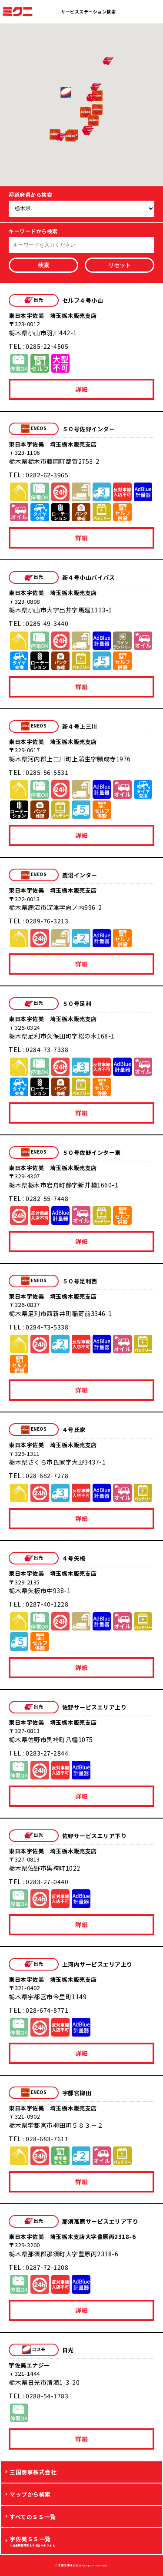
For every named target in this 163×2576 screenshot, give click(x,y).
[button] (70, 136)
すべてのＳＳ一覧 (33, 2517)
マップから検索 (30, 2494)
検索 (43, 265)
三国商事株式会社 (33, 2472)
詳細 (81, 389)
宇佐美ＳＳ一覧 (84, 2541)
